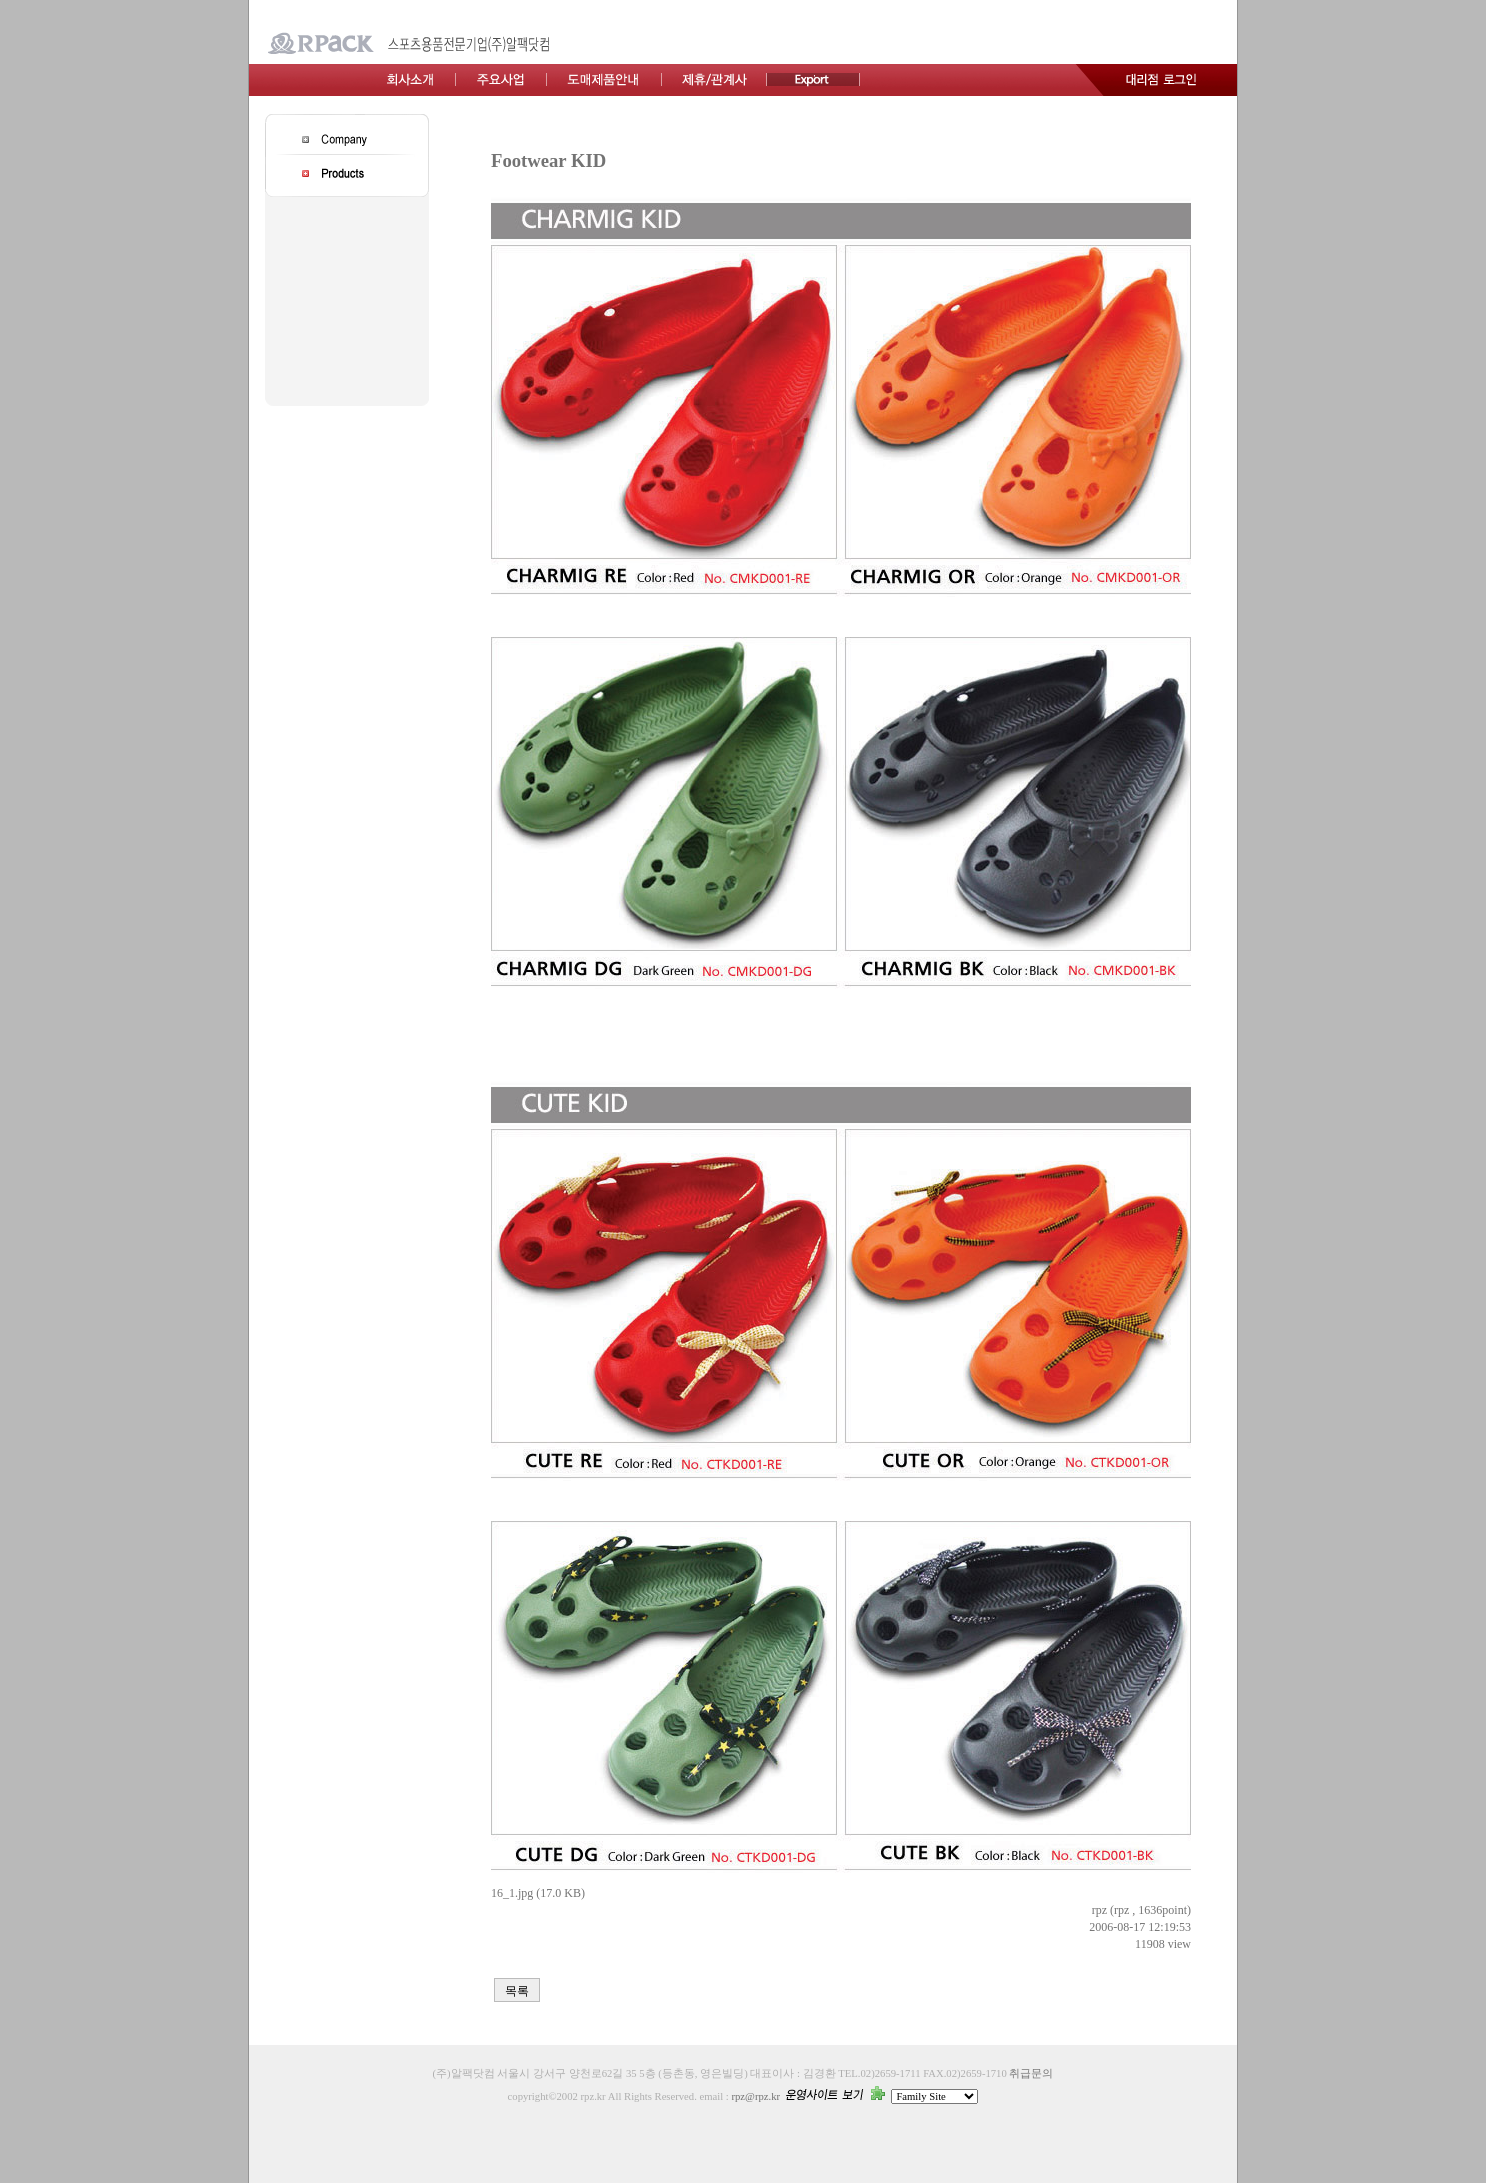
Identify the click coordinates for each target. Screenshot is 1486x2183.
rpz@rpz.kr (755, 2096)
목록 (517, 1991)
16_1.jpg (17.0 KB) (538, 1893)
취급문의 (1031, 2073)
